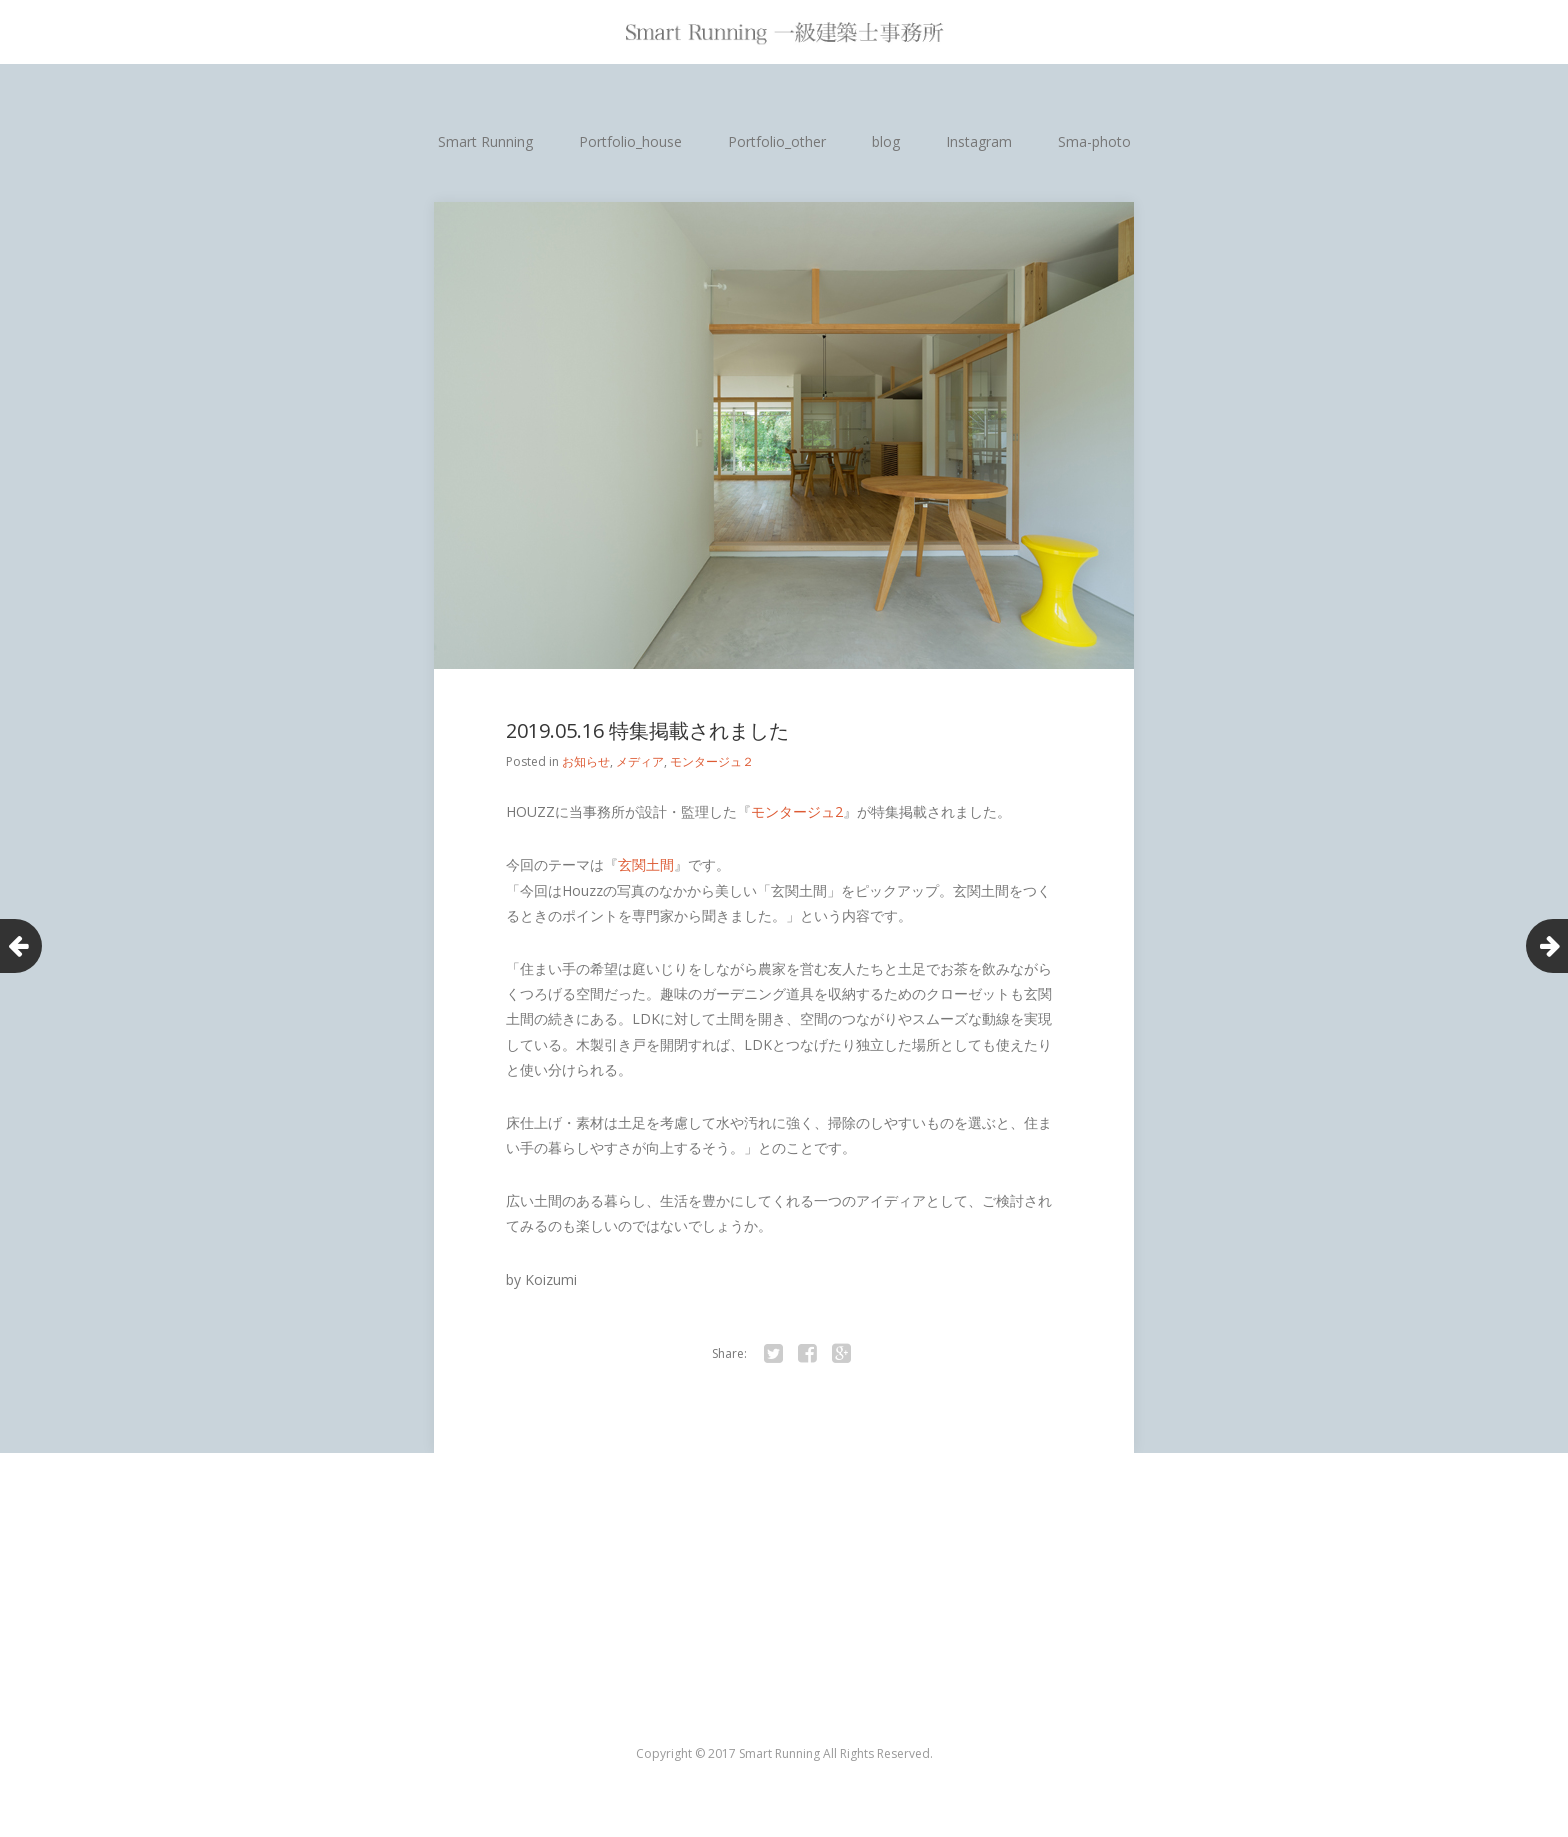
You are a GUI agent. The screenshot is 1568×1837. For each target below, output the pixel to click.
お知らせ (586, 761)
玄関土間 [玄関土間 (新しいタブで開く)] (646, 864)
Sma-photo (1094, 141)
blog (886, 141)
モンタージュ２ (712, 761)
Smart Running (485, 141)
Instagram (979, 141)
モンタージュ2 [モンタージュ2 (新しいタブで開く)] (797, 811)
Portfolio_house (630, 141)
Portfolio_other (777, 141)
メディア (640, 761)
